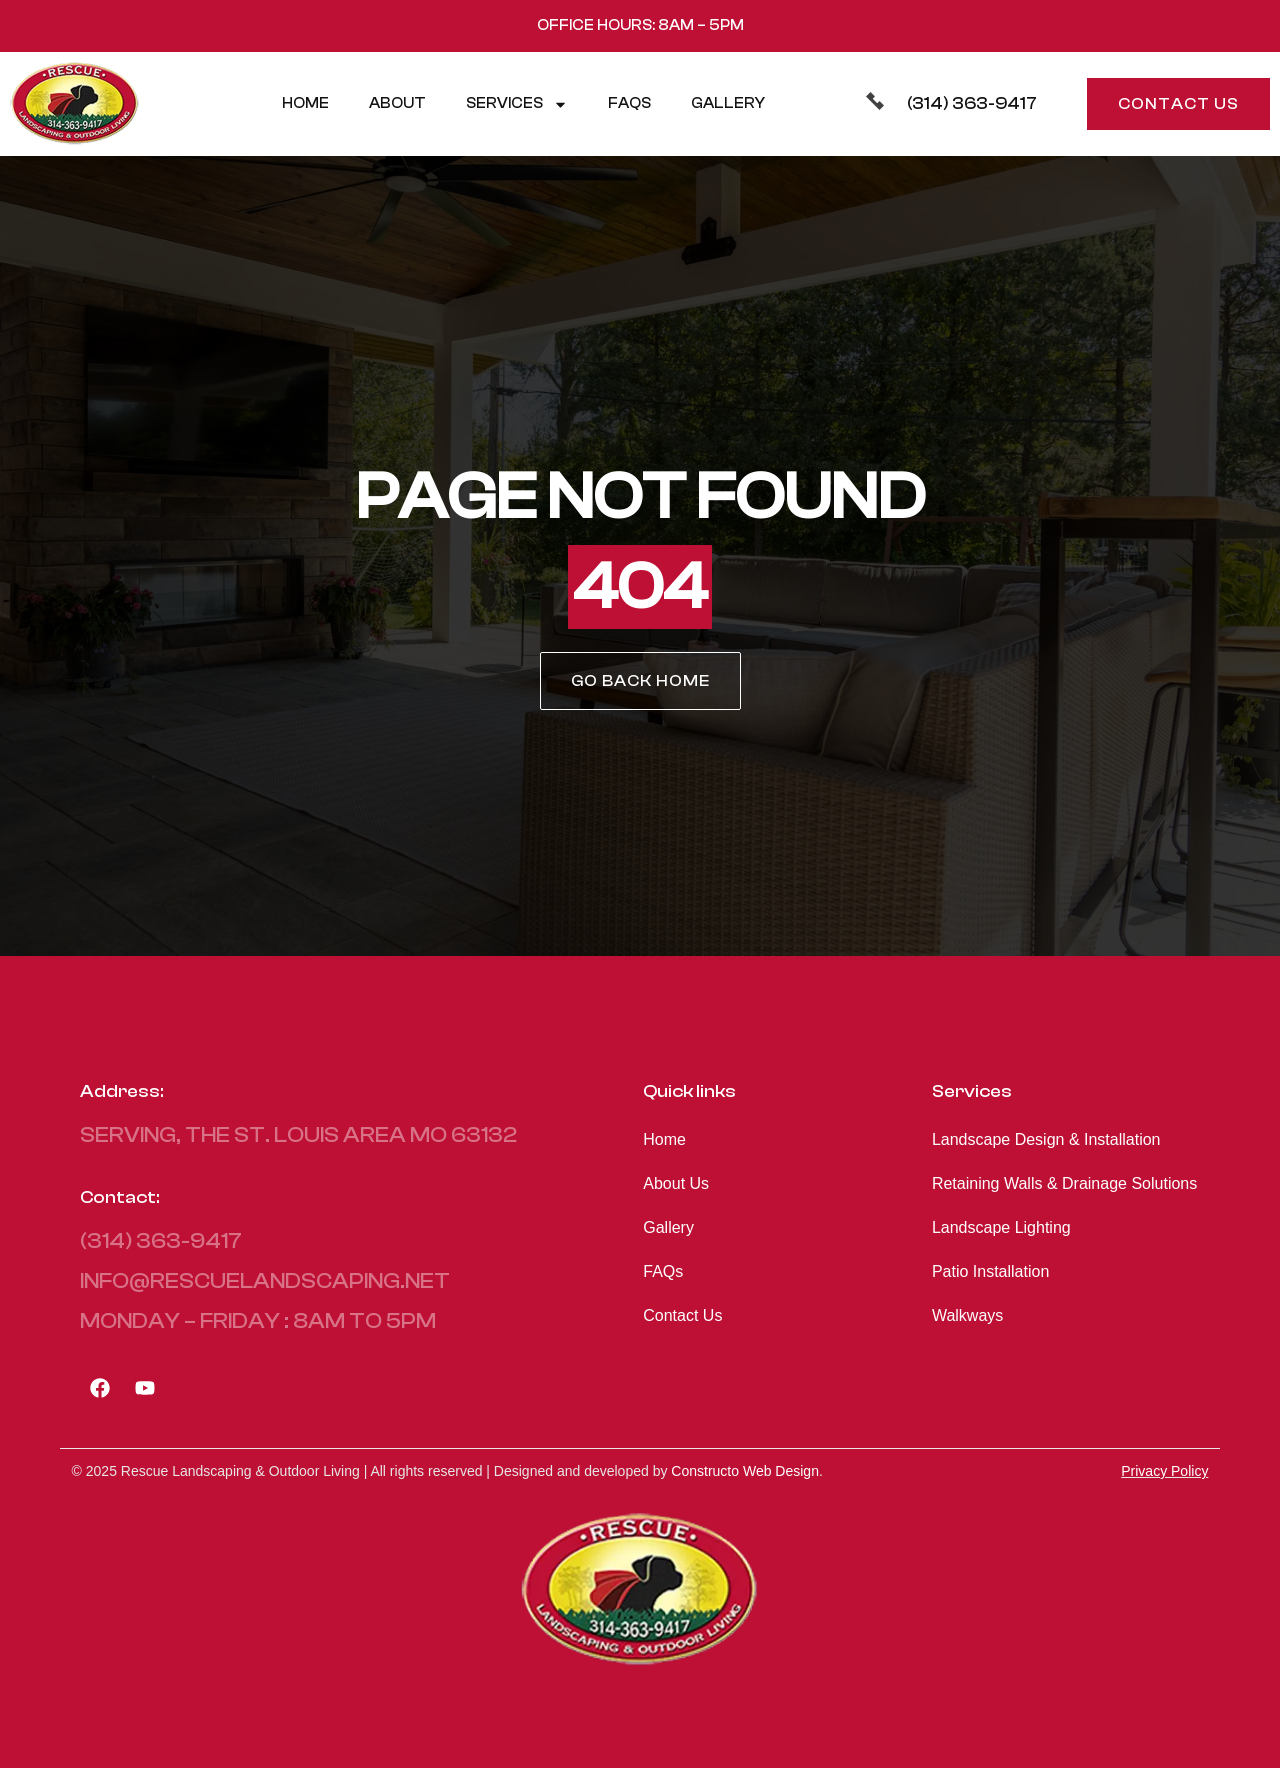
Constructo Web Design (745, 1471)
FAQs (629, 103)
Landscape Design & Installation (1046, 1139)
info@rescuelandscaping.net (265, 1281)
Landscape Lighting (1001, 1227)
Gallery (728, 103)
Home (305, 103)
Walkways (967, 1315)
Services (517, 104)
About (397, 103)
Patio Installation (990, 1271)
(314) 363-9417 (972, 103)
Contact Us (682, 1315)
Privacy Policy (1164, 1471)
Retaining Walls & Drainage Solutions (1064, 1183)
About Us (676, 1183)
